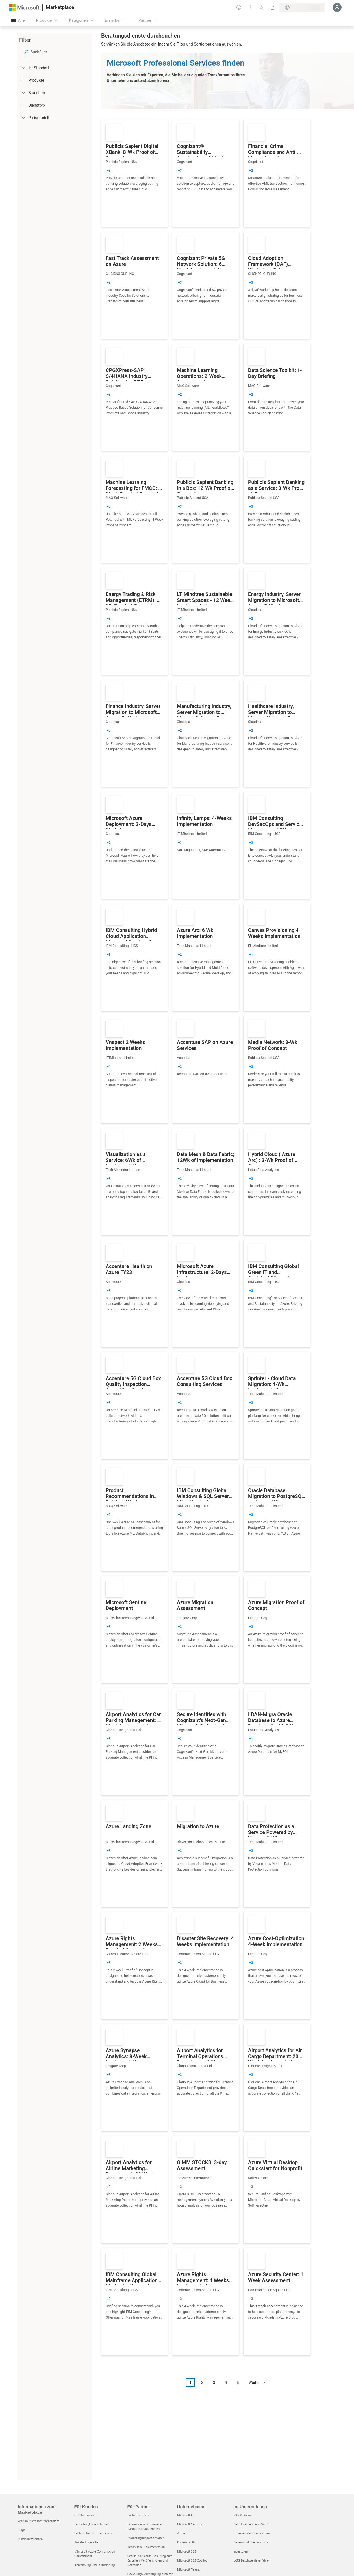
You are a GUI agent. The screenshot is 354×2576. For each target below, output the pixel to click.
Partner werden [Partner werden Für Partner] (138, 2515)
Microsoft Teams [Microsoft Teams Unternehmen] (188, 2569)
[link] (134, 173)
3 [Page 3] (214, 2382)
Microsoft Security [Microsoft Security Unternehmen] (189, 2524)
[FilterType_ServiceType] (23, 105)
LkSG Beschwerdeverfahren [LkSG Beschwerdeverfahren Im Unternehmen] (251, 2560)
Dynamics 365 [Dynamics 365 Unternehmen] (186, 2542)
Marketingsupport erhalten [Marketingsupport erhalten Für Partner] (145, 2538)
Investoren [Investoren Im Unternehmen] (240, 2551)
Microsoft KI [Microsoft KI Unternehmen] (185, 2515)
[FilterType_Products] (23, 80)
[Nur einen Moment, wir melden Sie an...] (337, 7)
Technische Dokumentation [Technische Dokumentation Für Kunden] (93, 2533)
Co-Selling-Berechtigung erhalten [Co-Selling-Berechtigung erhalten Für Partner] (150, 2574)
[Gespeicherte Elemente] (261, 7)
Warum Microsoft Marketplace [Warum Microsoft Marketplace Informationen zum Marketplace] (39, 2521)
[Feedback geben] (238, 7)
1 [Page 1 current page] (190, 2382)
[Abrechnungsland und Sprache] (302, 7)
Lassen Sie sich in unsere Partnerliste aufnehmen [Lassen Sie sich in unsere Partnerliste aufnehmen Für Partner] (144, 2526)
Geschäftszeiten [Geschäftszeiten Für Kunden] (85, 2515)
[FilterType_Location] (23, 68)
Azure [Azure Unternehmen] (181, 2533)
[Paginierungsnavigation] (227, 2386)
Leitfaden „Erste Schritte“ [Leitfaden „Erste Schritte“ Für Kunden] (91, 2524)
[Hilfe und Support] (250, 7)
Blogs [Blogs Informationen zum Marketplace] (21, 2530)
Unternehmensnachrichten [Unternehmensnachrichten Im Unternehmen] (251, 2533)
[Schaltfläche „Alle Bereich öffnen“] (18, 20)
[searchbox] (60, 52)
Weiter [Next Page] (254, 2382)
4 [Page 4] (226, 2382)
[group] (109, 170)
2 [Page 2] (202, 2382)
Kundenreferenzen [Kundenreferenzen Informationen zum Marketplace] (30, 2539)
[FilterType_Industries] (23, 92)
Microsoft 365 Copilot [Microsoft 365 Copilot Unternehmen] (192, 2560)
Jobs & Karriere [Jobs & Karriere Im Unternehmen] (244, 2515)
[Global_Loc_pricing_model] (23, 117)
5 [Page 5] (237, 2382)
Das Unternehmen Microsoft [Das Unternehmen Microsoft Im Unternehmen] (252, 2524)
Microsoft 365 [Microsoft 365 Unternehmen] (186, 2551)
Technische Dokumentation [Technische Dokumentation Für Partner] (146, 2547)
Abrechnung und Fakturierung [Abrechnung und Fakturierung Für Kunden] (94, 2565)
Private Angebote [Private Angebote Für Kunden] (86, 2542)
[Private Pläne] (272, 7)
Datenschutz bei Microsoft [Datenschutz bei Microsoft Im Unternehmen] (251, 2542)
